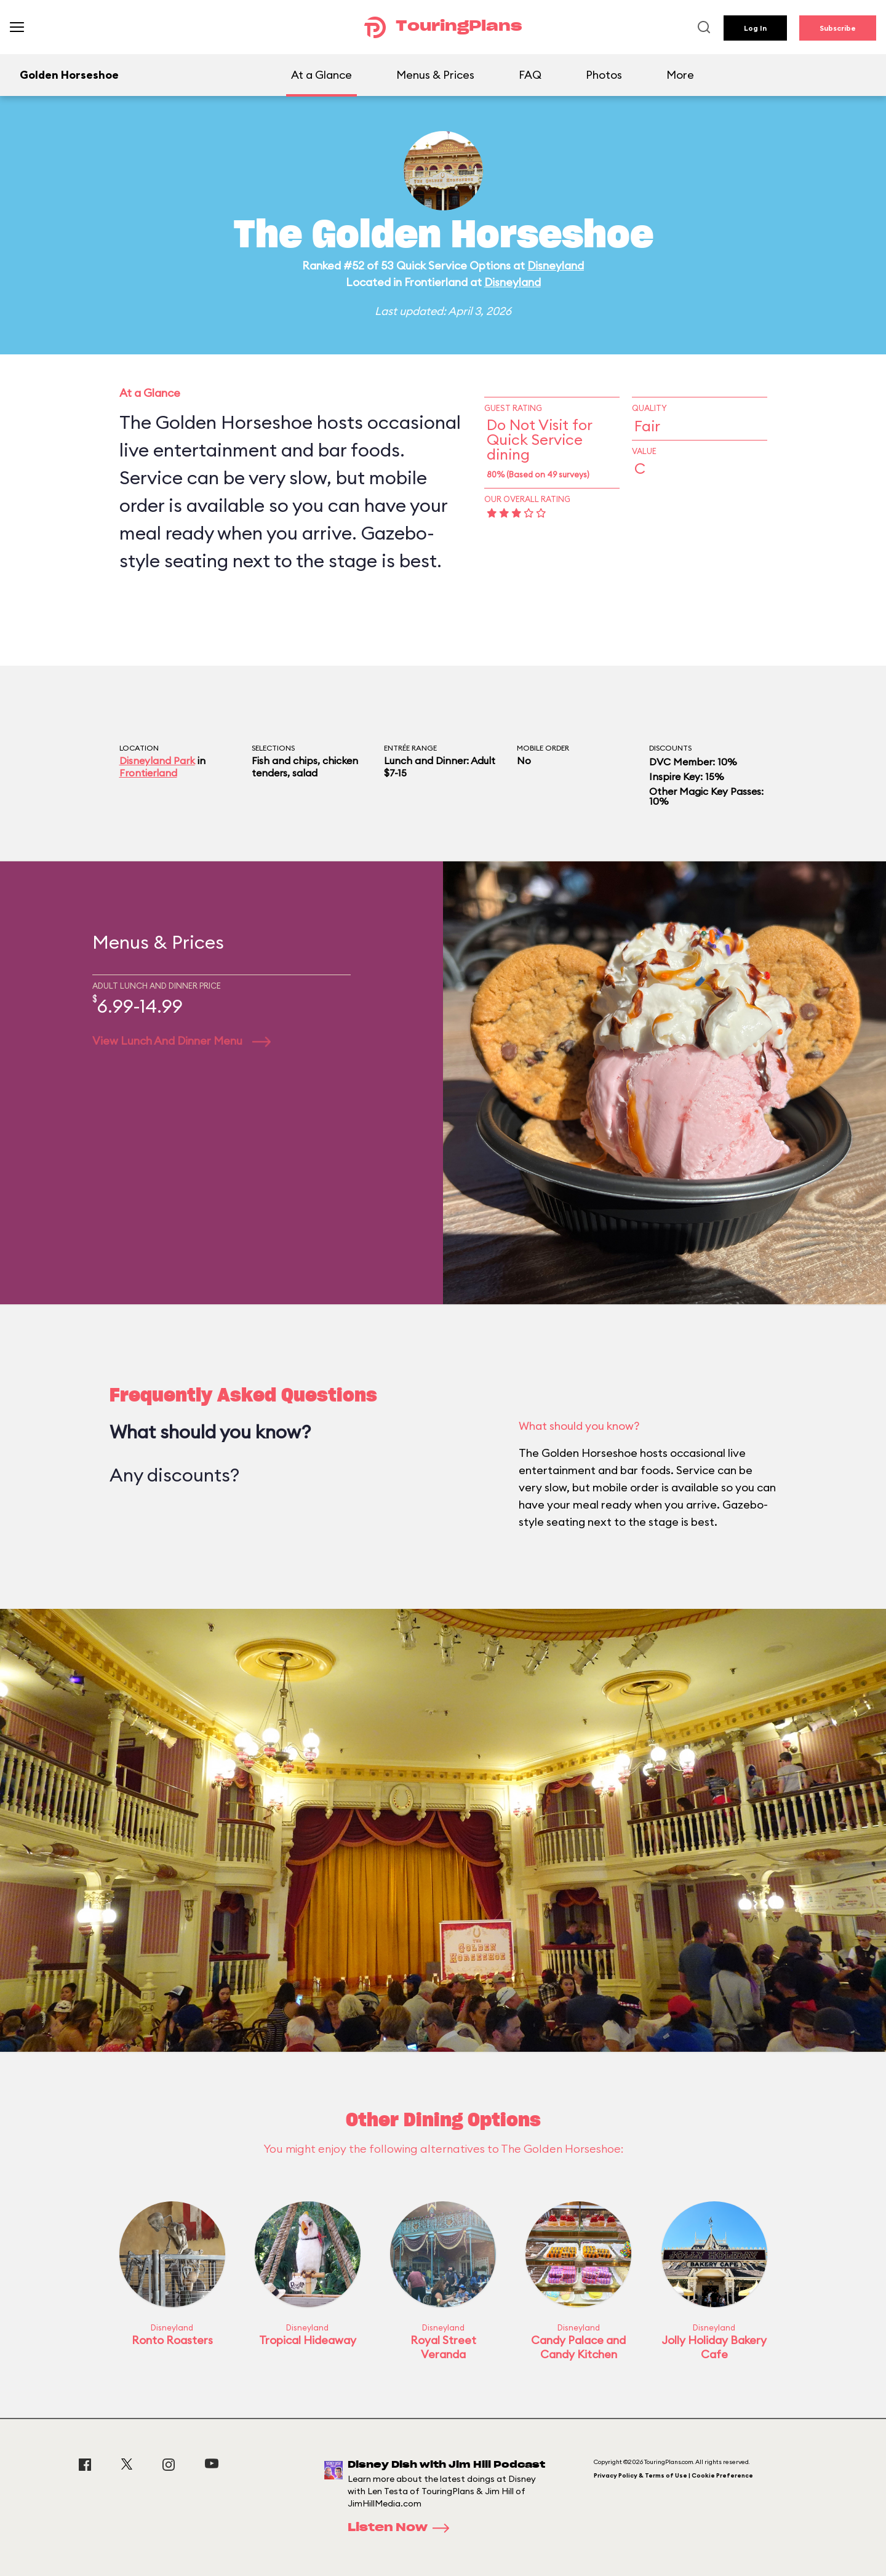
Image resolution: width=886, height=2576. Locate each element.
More (680, 75)
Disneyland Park (157, 760)
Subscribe (838, 28)
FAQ (530, 75)
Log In (755, 28)
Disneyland (555, 265)
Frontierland (148, 773)
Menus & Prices (435, 75)
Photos (604, 75)
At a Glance (321, 75)
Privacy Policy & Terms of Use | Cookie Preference (673, 2475)
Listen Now (402, 2528)
